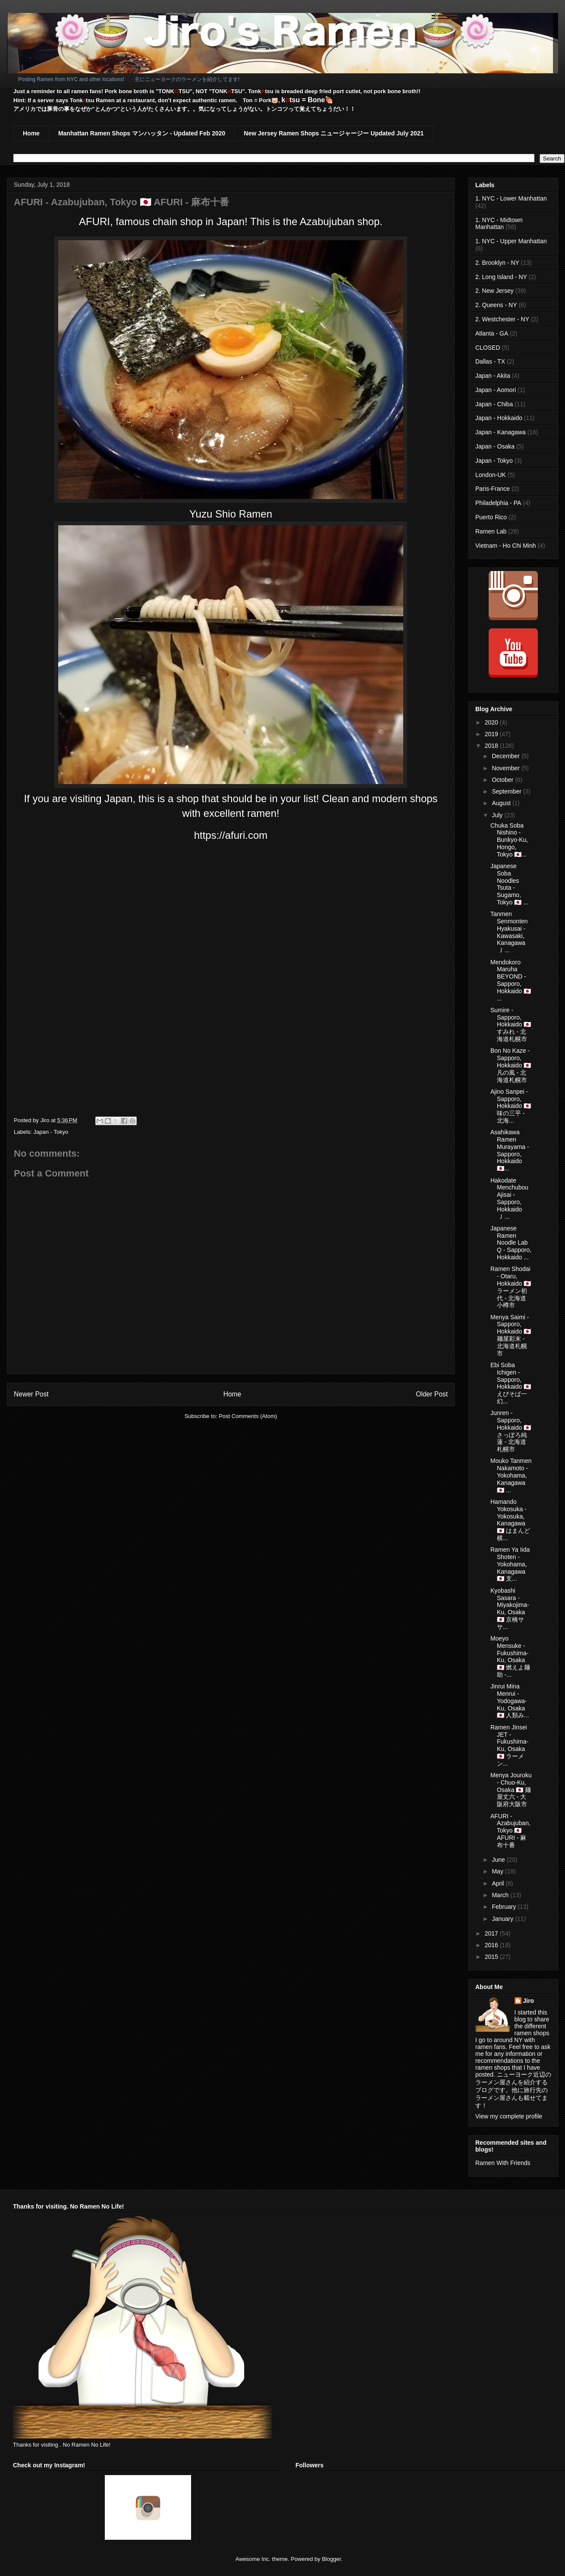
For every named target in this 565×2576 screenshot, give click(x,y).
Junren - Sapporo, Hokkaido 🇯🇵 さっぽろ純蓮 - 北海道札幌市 (510, 1431)
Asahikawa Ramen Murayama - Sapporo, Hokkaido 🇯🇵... (509, 1150)
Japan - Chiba (494, 404)
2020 (492, 722)
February (505, 1906)
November (506, 768)
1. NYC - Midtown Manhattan (499, 223)
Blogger (331, 2559)
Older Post (432, 1394)
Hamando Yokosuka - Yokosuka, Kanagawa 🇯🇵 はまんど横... (510, 1519)
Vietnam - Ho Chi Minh (505, 545)
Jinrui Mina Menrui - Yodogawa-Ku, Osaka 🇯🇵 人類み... (509, 1701)
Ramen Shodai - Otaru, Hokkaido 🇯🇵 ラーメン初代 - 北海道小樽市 (510, 1286)
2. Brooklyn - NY (497, 262)
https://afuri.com (231, 835)
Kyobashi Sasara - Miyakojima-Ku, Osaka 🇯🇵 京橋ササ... (509, 1608)
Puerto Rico (491, 517)
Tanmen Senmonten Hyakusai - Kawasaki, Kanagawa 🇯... (509, 932)
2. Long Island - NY (501, 276)
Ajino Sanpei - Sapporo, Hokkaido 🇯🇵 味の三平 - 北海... (510, 1106)
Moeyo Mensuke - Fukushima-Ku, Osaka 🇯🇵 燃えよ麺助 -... (510, 1656)
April (498, 1883)
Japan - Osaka (495, 446)
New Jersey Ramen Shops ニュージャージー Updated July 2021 (334, 133)
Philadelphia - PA (498, 502)
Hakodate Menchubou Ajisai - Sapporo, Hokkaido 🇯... (509, 1198)
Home (31, 133)
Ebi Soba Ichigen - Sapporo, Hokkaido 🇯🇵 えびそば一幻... (510, 1383)
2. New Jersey (494, 290)
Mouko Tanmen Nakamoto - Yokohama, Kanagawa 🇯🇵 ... (510, 1475)
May (498, 1871)
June (499, 1859)
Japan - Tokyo (51, 1132)
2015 (492, 1956)
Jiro (528, 2000)
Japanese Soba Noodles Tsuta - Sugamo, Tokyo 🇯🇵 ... (509, 884)
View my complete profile (508, 2116)
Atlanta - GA (491, 333)
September (507, 791)
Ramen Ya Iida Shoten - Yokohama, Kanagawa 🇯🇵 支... (510, 1564)
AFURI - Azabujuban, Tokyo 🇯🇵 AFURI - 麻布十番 (510, 1830)
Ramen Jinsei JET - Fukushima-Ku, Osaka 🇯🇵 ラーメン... (509, 1745)
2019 (492, 734)
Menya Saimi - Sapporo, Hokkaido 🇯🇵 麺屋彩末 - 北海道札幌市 (510, 1335)
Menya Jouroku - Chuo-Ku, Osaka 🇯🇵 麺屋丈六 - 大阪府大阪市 (511, 1789)
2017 (492, 1933)
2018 (492, 745)
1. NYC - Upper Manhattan (511, 241)
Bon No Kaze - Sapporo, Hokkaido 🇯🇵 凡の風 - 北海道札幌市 (510, 1065)
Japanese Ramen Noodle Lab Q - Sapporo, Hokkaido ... (510, 1243)
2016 (492, 1945)
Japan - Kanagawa (500, 432)
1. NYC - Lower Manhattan (511, 198)
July (498, 815)
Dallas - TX (490, 361)
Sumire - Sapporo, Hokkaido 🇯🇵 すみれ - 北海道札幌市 (510, 1024)
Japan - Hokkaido (498, 417)
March (501, 1895)
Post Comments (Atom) (248, 1416)
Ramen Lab (490, 531)
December (506, 756)
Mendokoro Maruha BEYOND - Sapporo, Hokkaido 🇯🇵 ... (510, 980)
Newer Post (31, 1394)
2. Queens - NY (496, 304)
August (502, 803)
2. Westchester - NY (502, 319)
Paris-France (492, 488)
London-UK (490, 474)
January (503, 1918)
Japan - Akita (492, 375)
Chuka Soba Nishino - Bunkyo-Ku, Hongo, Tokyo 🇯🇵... (509, 840)
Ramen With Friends (502, 2162)
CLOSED (487, 347)
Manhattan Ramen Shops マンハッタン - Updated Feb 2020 (141, 133)
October (503, 779)
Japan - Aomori (495, 389)
